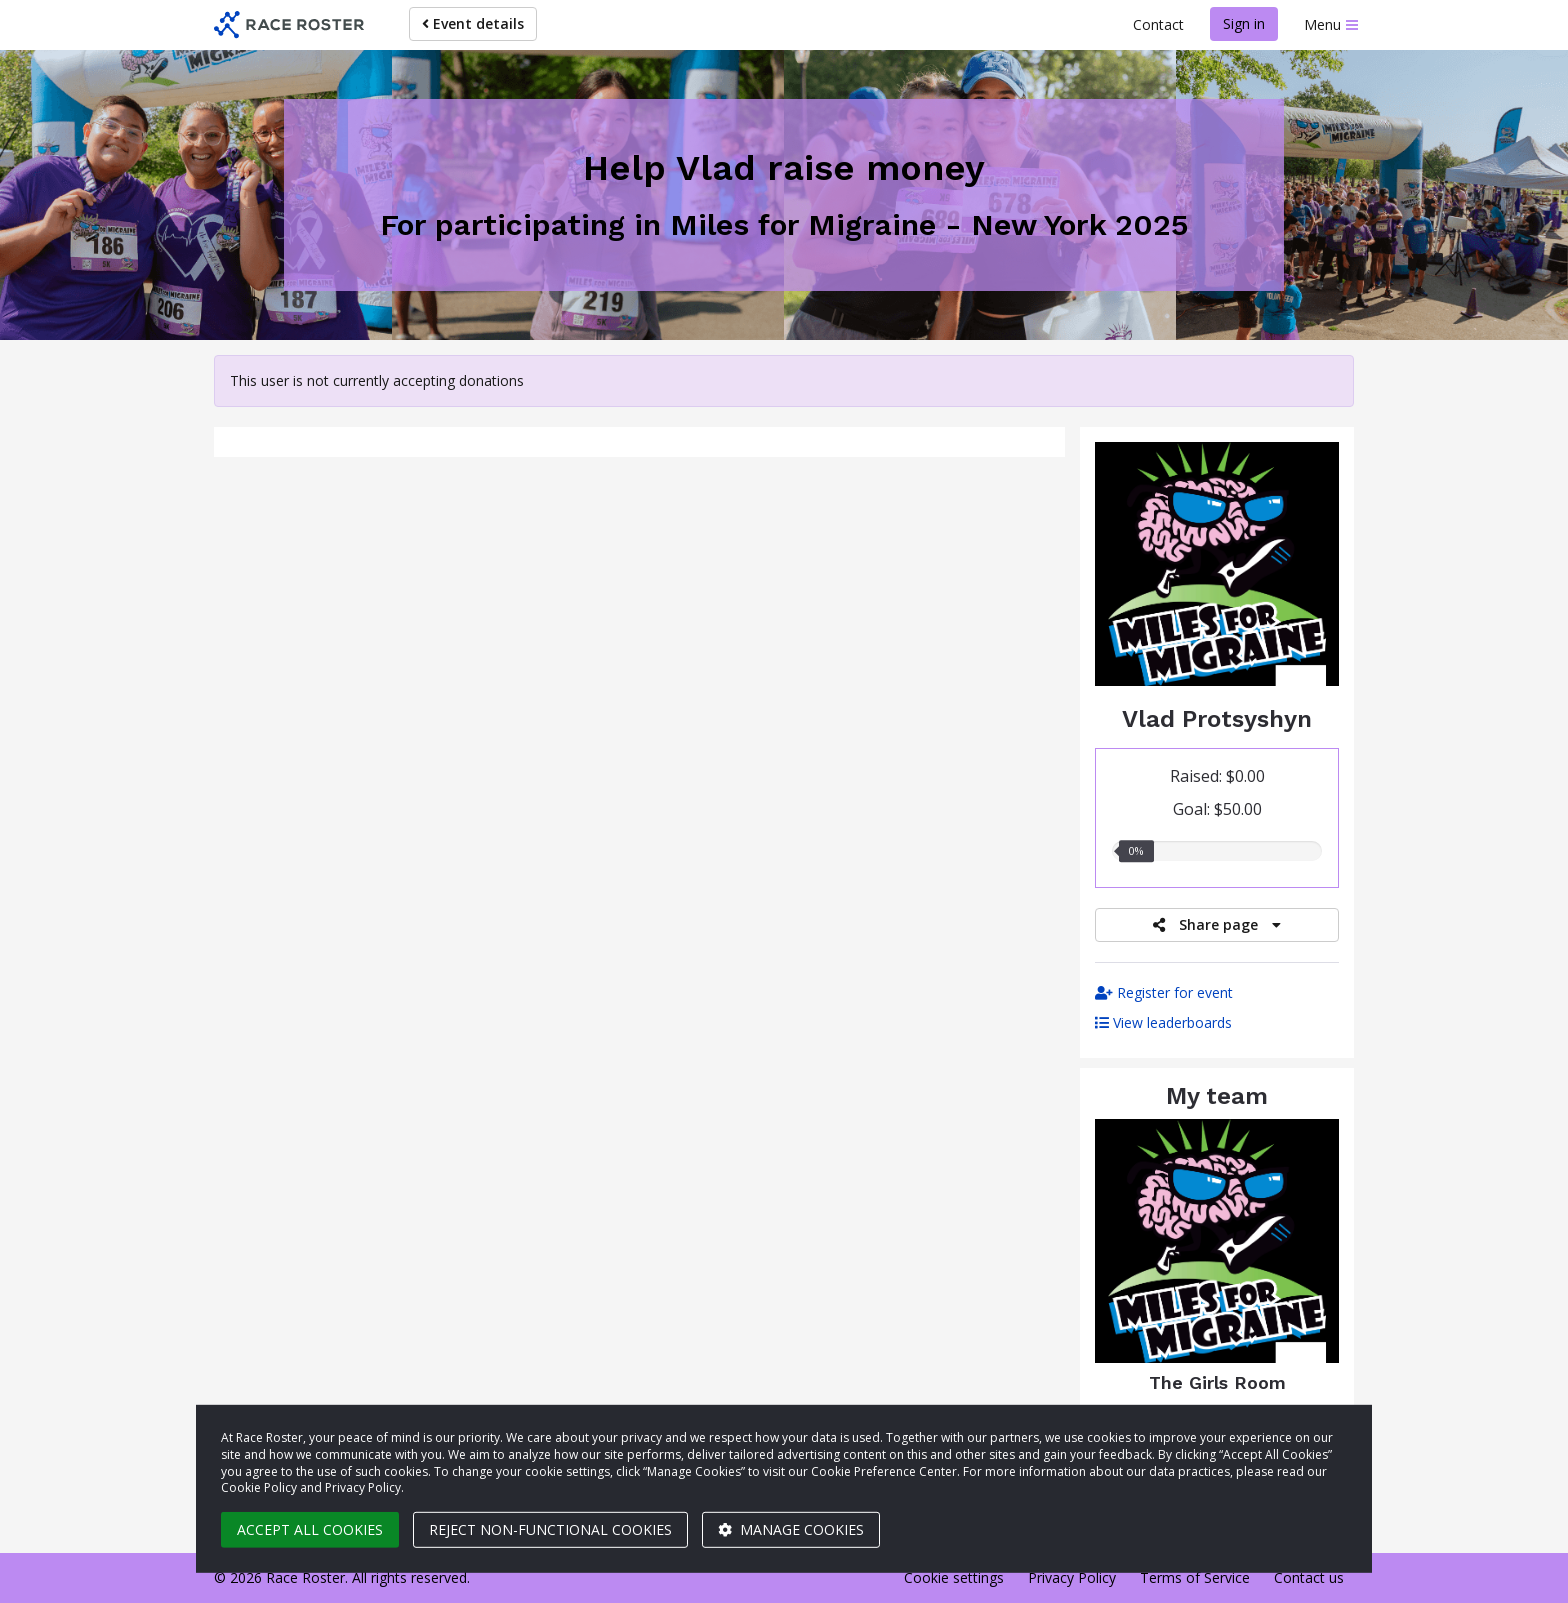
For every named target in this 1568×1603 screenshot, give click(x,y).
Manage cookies (791, 1529)
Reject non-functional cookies (550, 1529)
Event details (473, 23)
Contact (1158, 24)
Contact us (1309, 1577)
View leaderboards (1163, 1022)
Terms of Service (1195, 1577)
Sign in (1244, 23)
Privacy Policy (1072, 1577)
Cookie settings (954, 1577)
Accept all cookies (310, 1529)
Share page (1217, 924)
